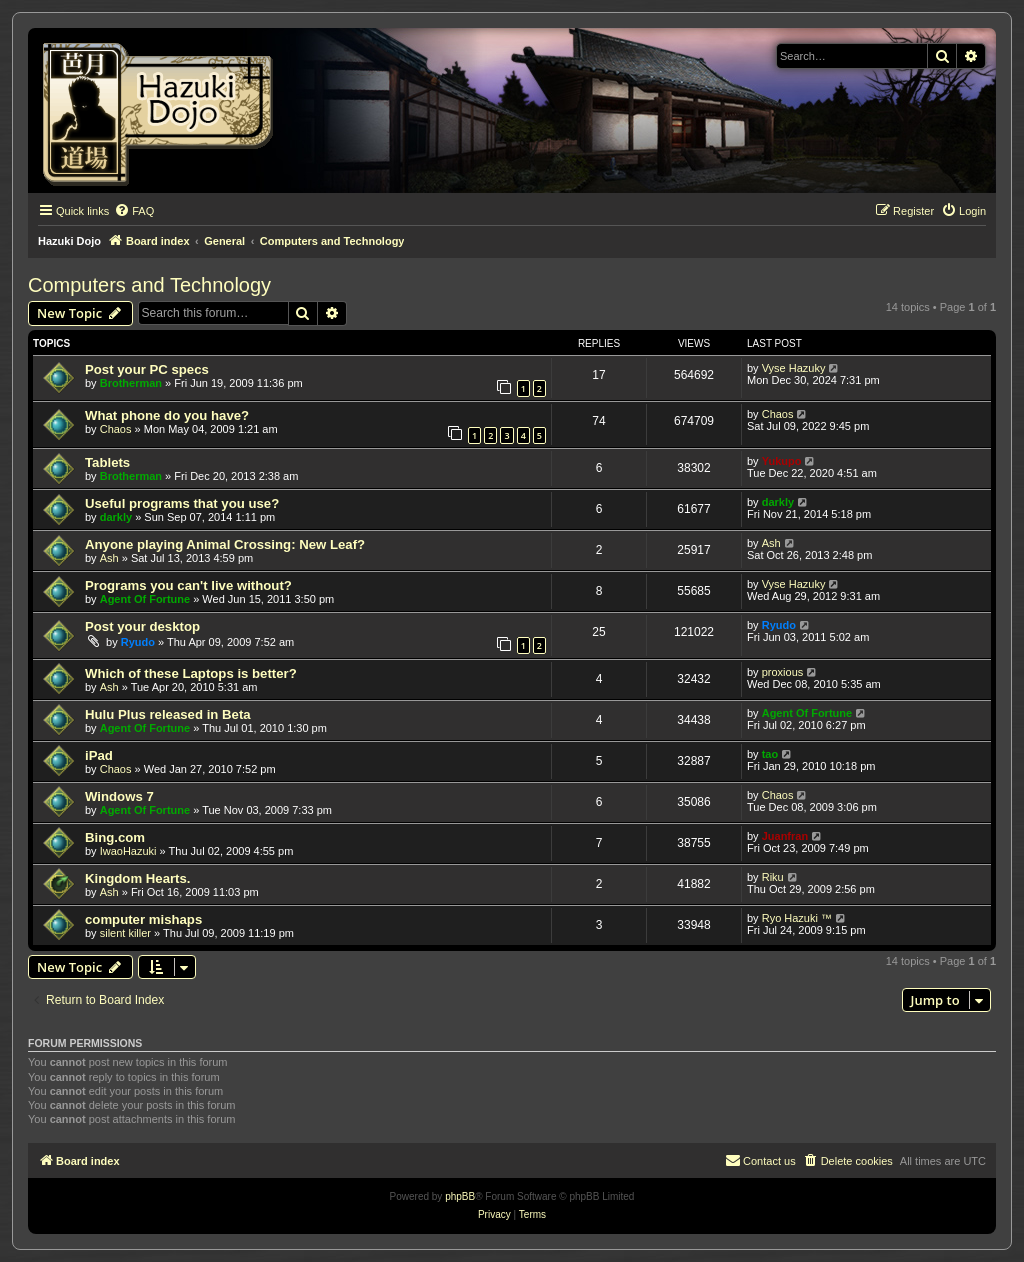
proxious (783, 672)
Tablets (107, 462)
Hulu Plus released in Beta (168, 714)
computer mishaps (143, 919)
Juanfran (785, 836)
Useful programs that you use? (182, 503)
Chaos (116, 429)
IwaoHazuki (128, 851)
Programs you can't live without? (188, 585)
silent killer (125, 933)
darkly (116, 517)
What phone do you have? (167, 415)
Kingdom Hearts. (138, 878)
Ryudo (138, 642)
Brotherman (131, 383)
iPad (99, 755)
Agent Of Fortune (145, 599)
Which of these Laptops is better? (191, 673)
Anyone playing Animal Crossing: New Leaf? (225, 544)
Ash (109, 558)
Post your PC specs (147, 369)
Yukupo (782, 461)
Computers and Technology (149, 285)
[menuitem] (134, 211)
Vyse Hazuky (794, 368)
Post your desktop (142, 626)
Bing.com (115, 837)
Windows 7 (119, 796)
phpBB (460, 1196)
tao (770, 754)
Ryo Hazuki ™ (797, 918)
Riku (773, 877)
